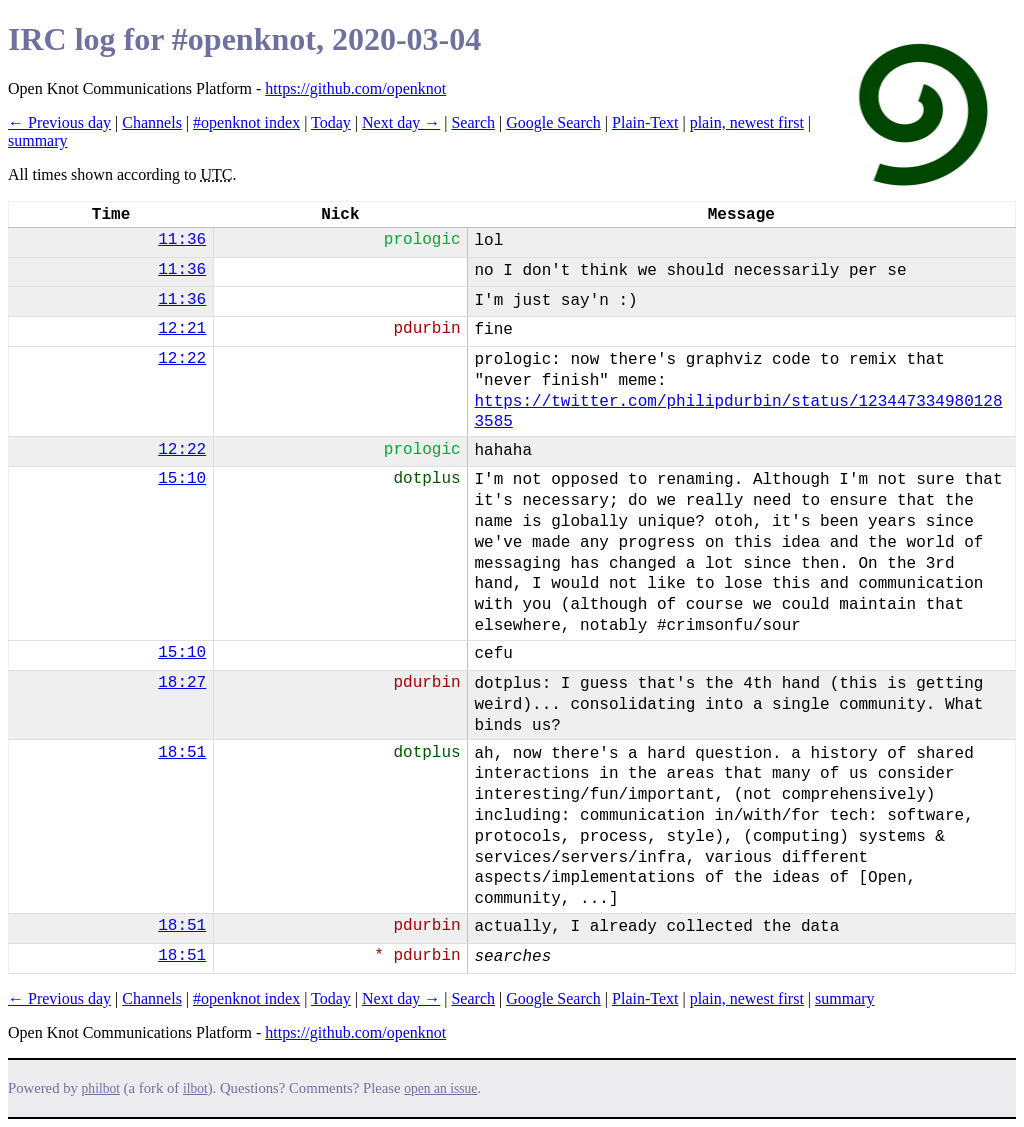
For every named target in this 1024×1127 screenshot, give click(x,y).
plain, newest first (747, 122)
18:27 (182, 683)
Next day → (401, 122)
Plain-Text (645, 122)
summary (38, 140)
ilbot (195, 1088)
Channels (152, 122)
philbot (101, 1088)
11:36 (182, 240)
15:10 (182, 479)
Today (331, 122)
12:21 (182, 329)
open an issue (440, 1088)
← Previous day (59, 122)
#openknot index (246, 122)
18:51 (182, 753)
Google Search (553, 122)
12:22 (182, 359)
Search (473, 122)
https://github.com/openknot (355, 88)
